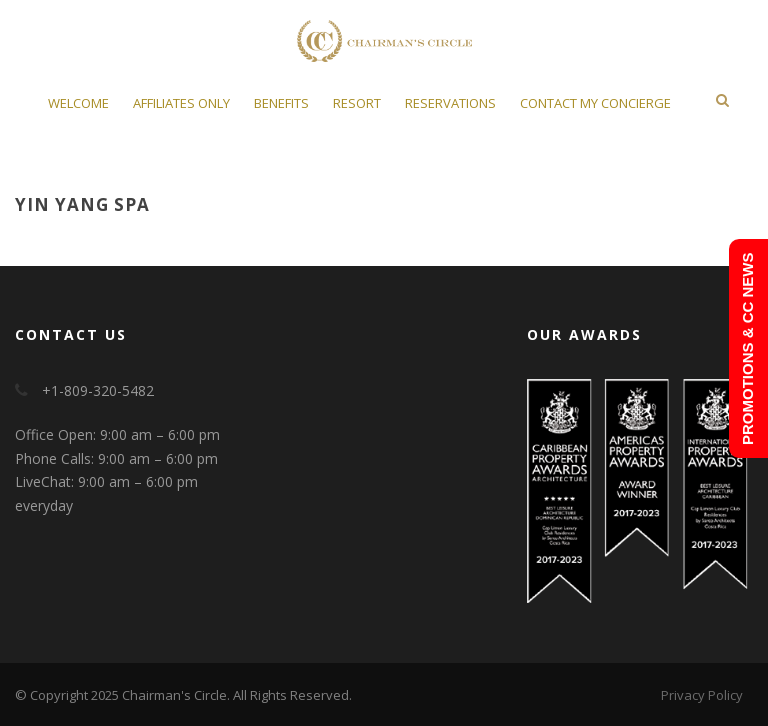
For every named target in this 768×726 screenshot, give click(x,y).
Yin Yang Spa (82, 204)
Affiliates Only (181, 103)
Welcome (78, 103)
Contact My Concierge (595, 103)
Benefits (281, 103)
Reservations (450, 103)
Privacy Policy (702, 695)
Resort (357, 103)
